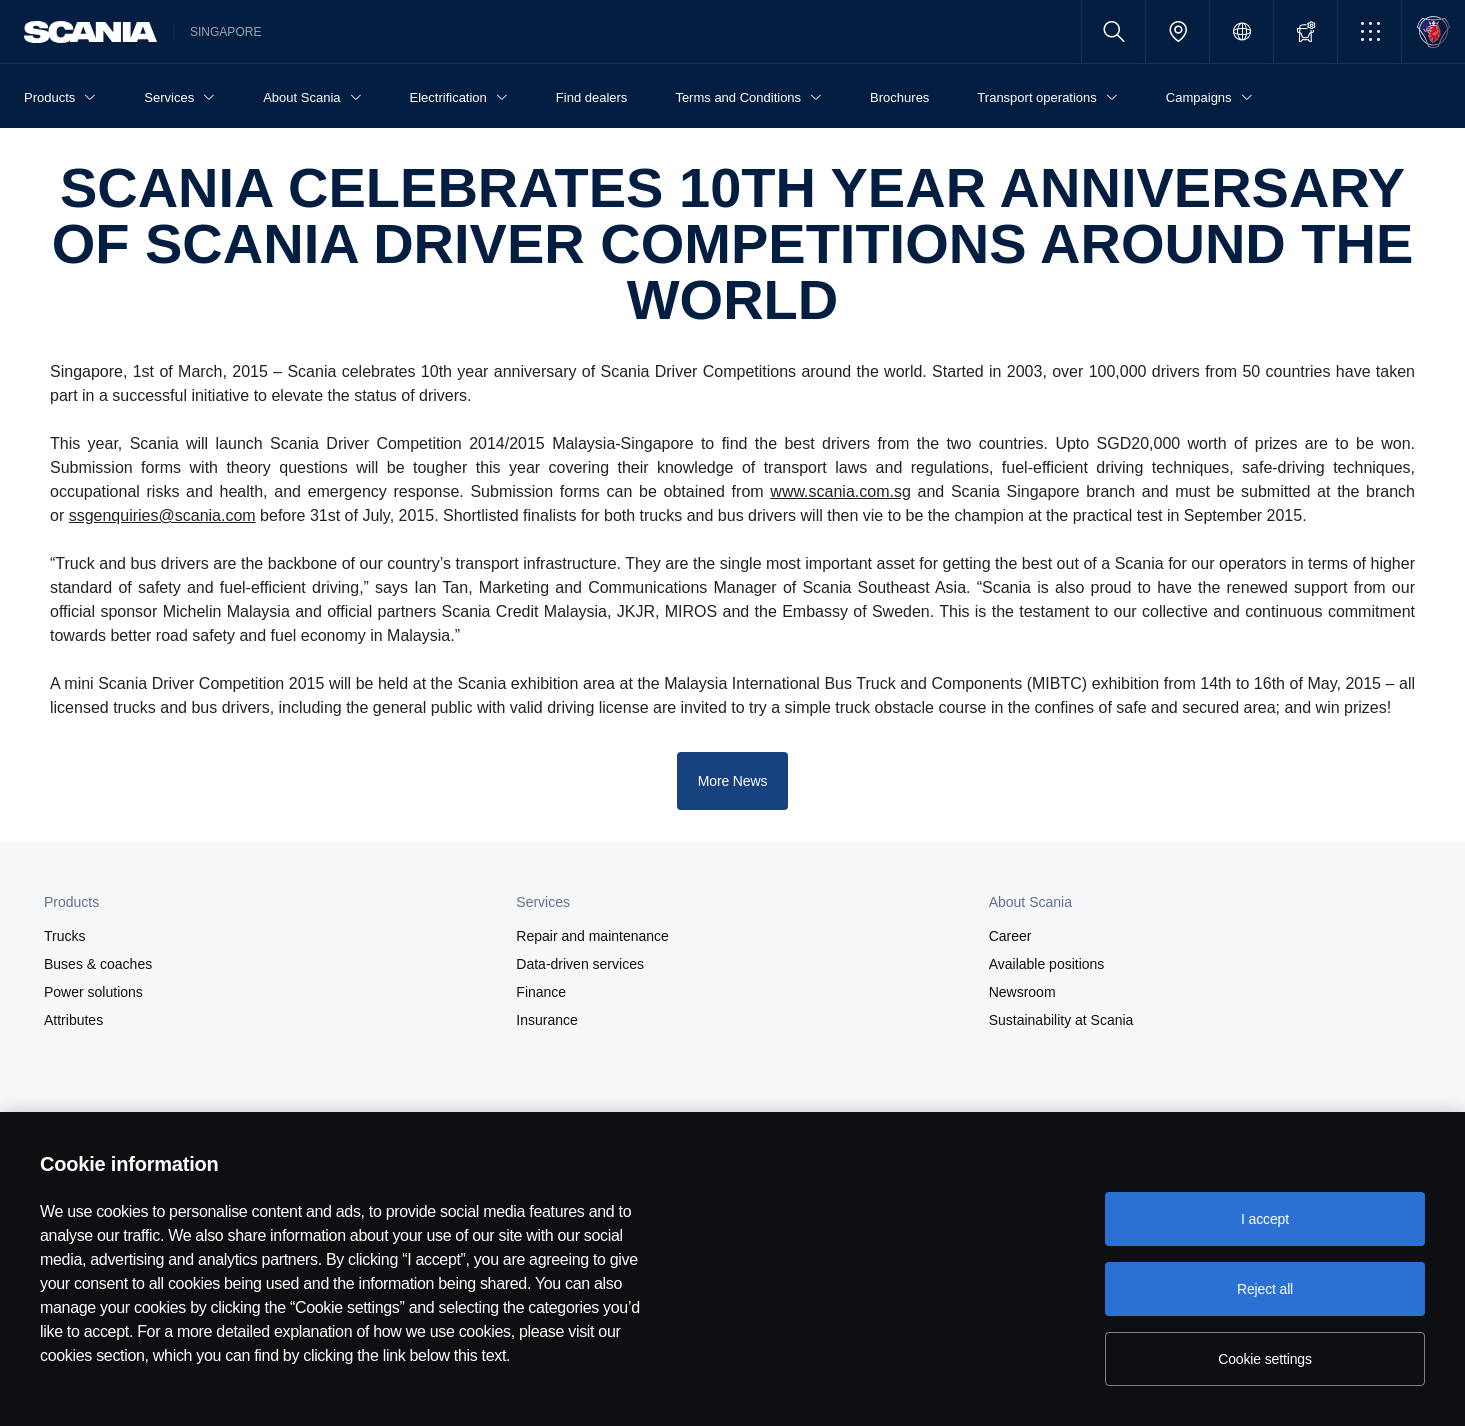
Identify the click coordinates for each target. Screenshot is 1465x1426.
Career (1010, 936)
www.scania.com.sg (840, 491)
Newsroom (1022, 992)
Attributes (73, 1020)
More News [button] (733, 781)
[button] (1369, 31)
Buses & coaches (98, 964)
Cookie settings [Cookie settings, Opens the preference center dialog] (1265, 1359)
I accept (1265, 1219)
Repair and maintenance (592, 936)
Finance (541, 992)
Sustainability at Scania (1061, 1020)
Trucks (64, 936)
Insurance (546, 1020)
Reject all (1265, 1289)
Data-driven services (580, 964)
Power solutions (93, 992)
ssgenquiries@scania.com (162, 515)
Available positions (1047, 964)
